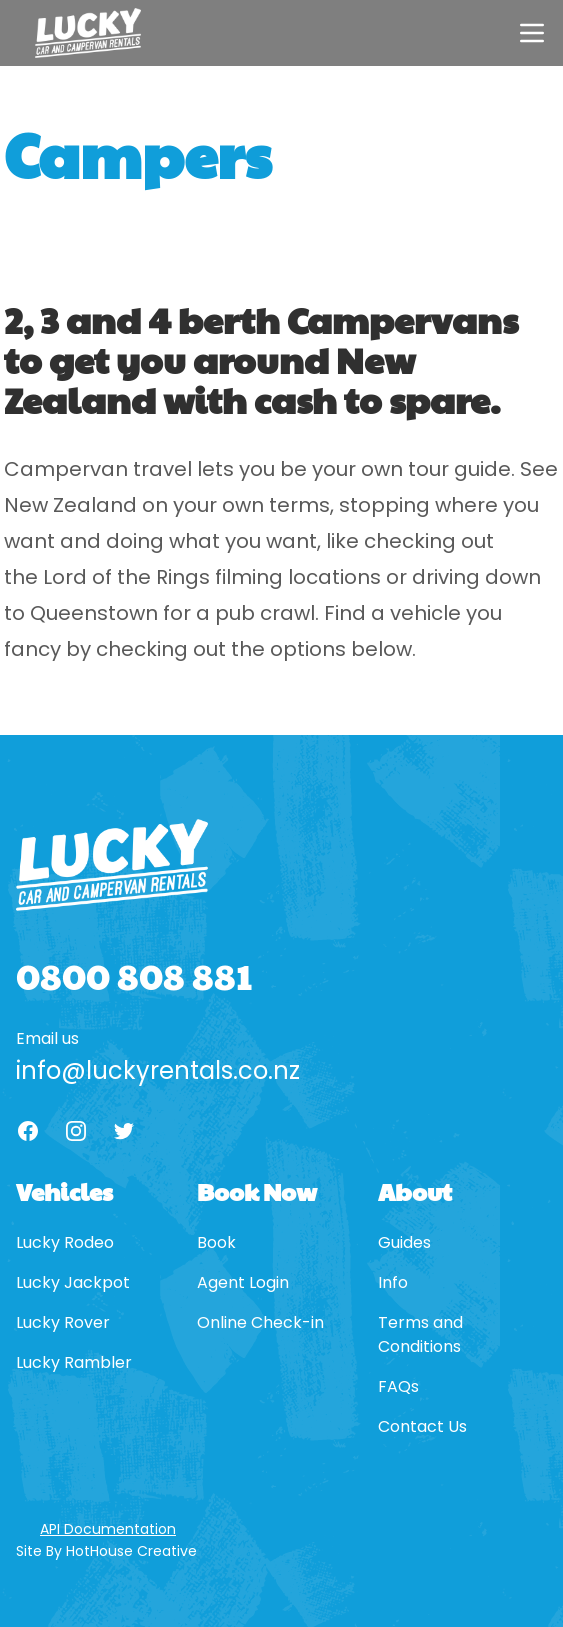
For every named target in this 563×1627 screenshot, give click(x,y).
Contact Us (422, 1426)
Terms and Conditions (420, 1334)
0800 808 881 (134, 975)
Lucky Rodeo (65, 1242)
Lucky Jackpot (73, 1282)
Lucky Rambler (74, 1362)
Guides (404, 1242)
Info (393, 1282)
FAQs (398, 1386)
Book (216, 1242)
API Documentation (108, 1529)
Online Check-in (260, 1322)
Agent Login (243, 1282)
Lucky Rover (63, 1322)
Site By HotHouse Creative (106, 1551)
